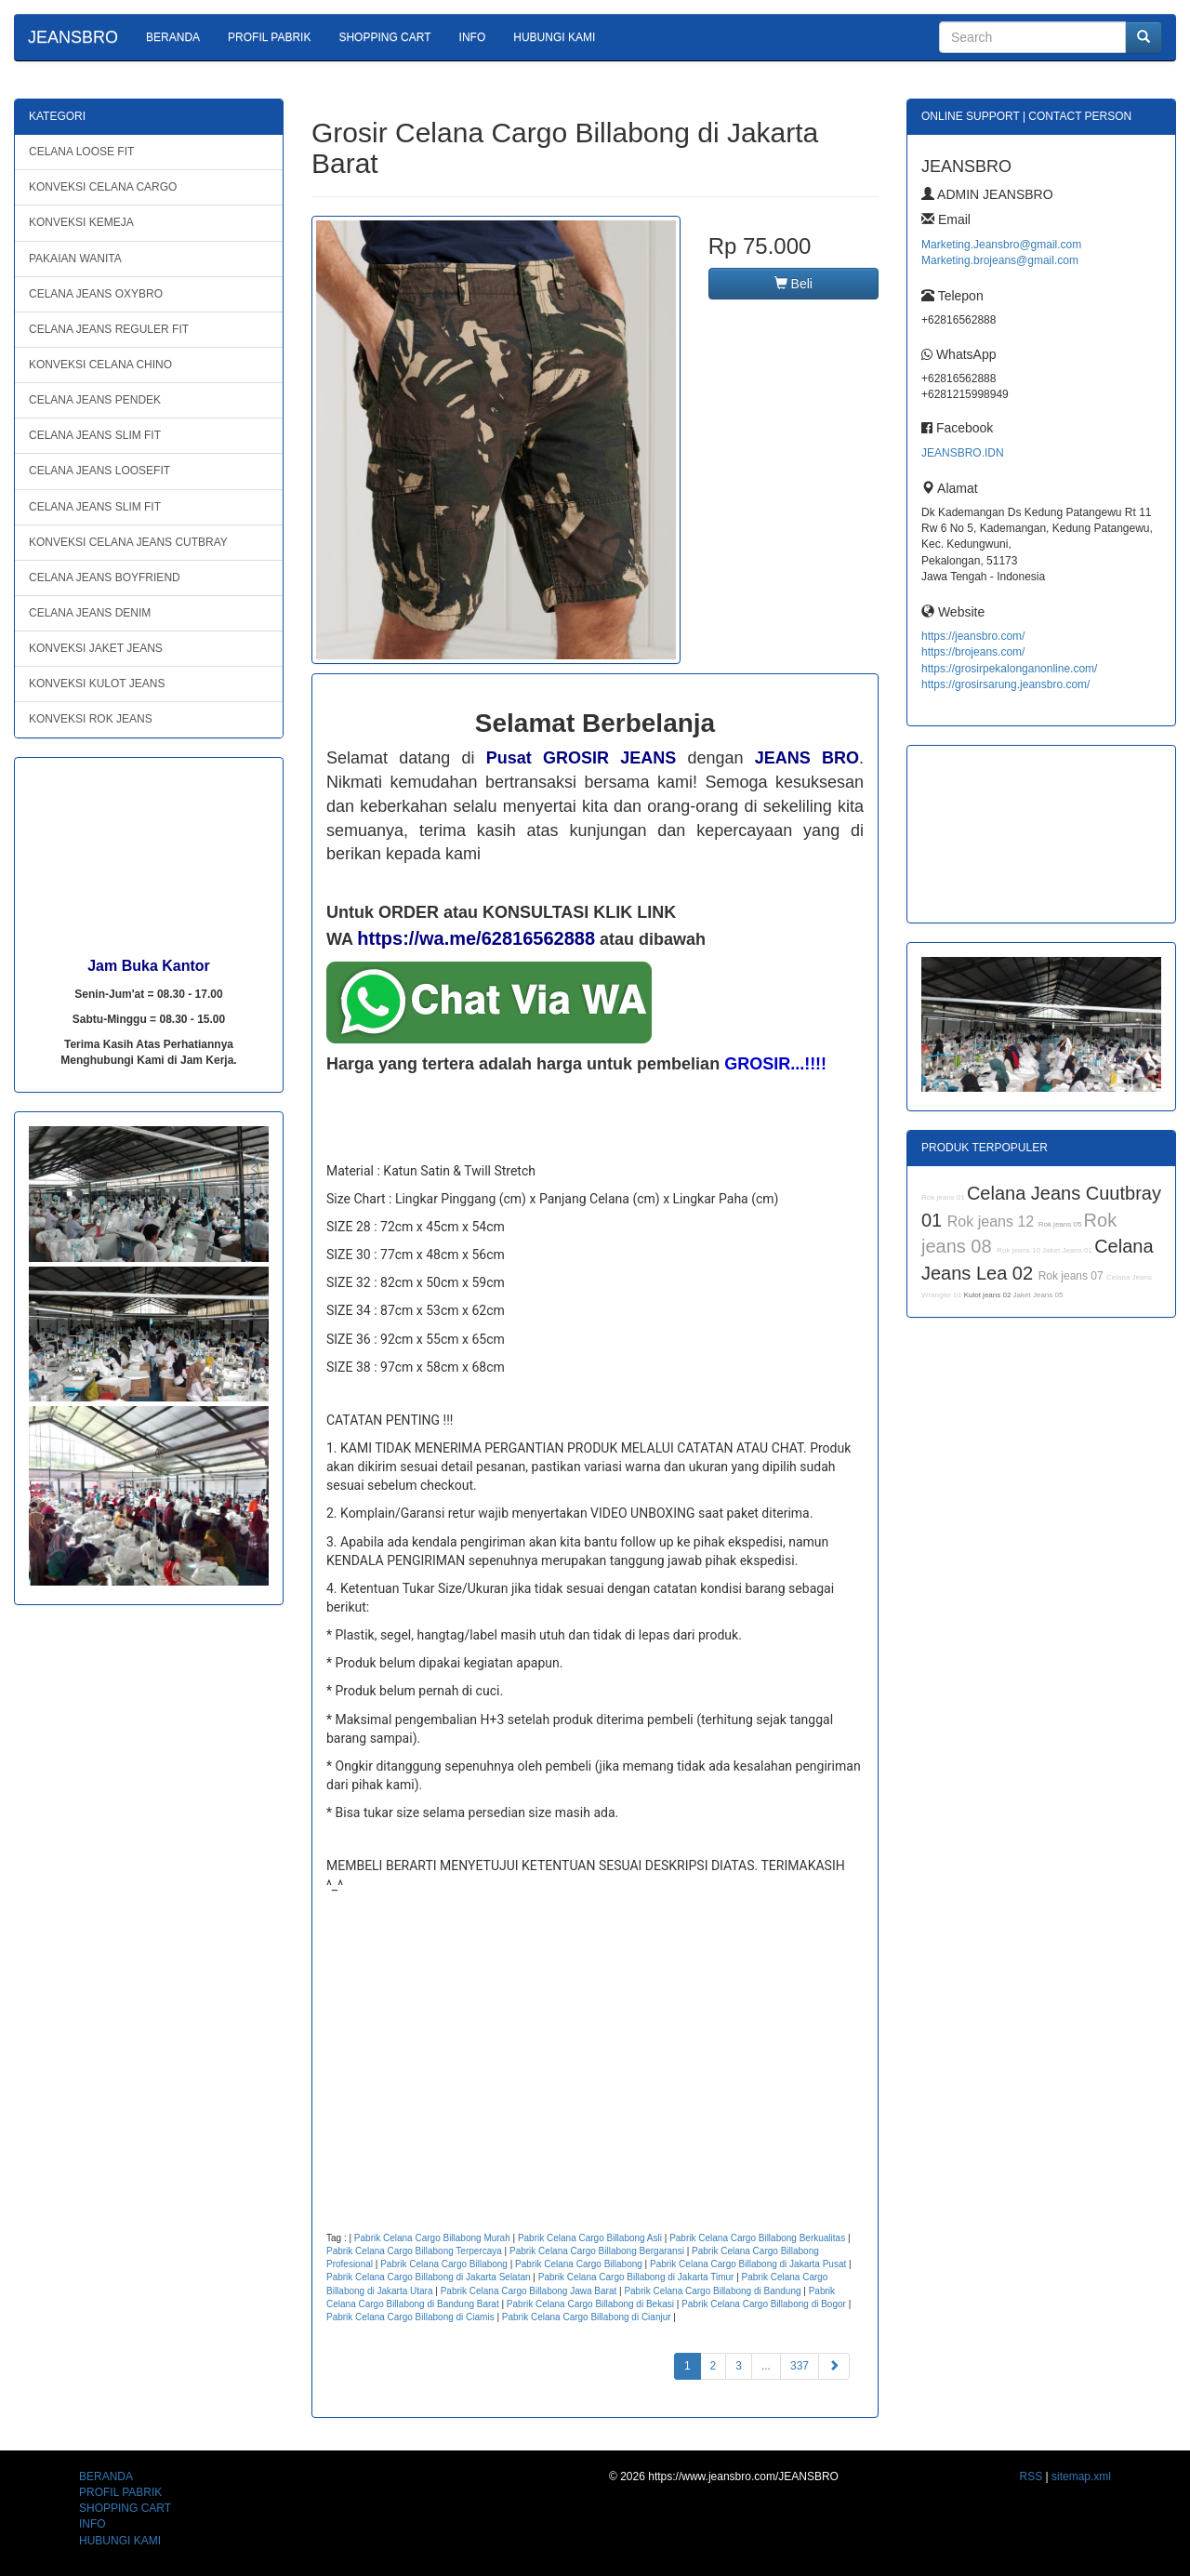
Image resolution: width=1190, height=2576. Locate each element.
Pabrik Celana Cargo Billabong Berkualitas (757, 2238)
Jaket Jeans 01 (1068, 1250)
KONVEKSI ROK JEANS (90, 718)
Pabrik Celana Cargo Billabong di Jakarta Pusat (748, 2264)
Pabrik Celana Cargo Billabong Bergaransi (596, 2251)
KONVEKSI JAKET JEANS (96, 648)
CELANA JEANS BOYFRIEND (104, 577)
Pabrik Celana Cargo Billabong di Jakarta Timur (636, 2277)
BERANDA (173, 37)
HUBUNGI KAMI (554, 37)
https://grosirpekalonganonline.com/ (1009, 668)
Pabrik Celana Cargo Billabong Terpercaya (414, 2251)
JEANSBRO (73, 37)
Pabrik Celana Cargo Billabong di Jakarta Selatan (428, 2277)
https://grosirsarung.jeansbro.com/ (1005, 684)
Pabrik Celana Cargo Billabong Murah (432, 2238)
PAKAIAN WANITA (75, 258)
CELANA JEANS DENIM (90, 612)
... (766, 2365)
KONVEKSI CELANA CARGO (103, 186)
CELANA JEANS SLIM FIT (95, 435)
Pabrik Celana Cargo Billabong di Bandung (712, 2291)
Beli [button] (793, 283)
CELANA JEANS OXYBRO (96, 293)
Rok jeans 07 (1072, 1275)
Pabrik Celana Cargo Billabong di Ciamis (410, 2317)
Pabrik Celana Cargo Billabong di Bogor (763, 2304)
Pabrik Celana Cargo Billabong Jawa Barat (529, 2291)
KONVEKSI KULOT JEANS (97, 683)
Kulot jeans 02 (988, 1295)
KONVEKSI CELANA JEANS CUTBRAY (128, 542)
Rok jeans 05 (1061, 1224)
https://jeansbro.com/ (973, 636)
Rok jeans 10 (1019, 1250)
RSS (1031, 2476)
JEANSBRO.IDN (962, 452)
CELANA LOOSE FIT (81, 151)
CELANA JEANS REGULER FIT (109, 329)
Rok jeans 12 (992, 1221)
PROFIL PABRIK (269, 37)
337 (799, 2365)
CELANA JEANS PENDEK (95, 399)
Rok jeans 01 (944, 1197)
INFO (472, 37)
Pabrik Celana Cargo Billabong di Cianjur (586, 2317)
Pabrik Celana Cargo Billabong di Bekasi (590, 2304)
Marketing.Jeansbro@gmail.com (1001, 244)
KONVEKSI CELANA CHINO (100, 364)
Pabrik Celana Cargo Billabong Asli (590, 2238)
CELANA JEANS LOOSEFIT (99, 470)
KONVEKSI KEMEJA (81, 222)
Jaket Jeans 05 (1038, 1295)
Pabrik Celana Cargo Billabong (444, 2264)
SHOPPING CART (384, 37)
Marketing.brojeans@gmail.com (999, 260)
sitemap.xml (1081, 2476)
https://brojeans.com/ (973, 651)
